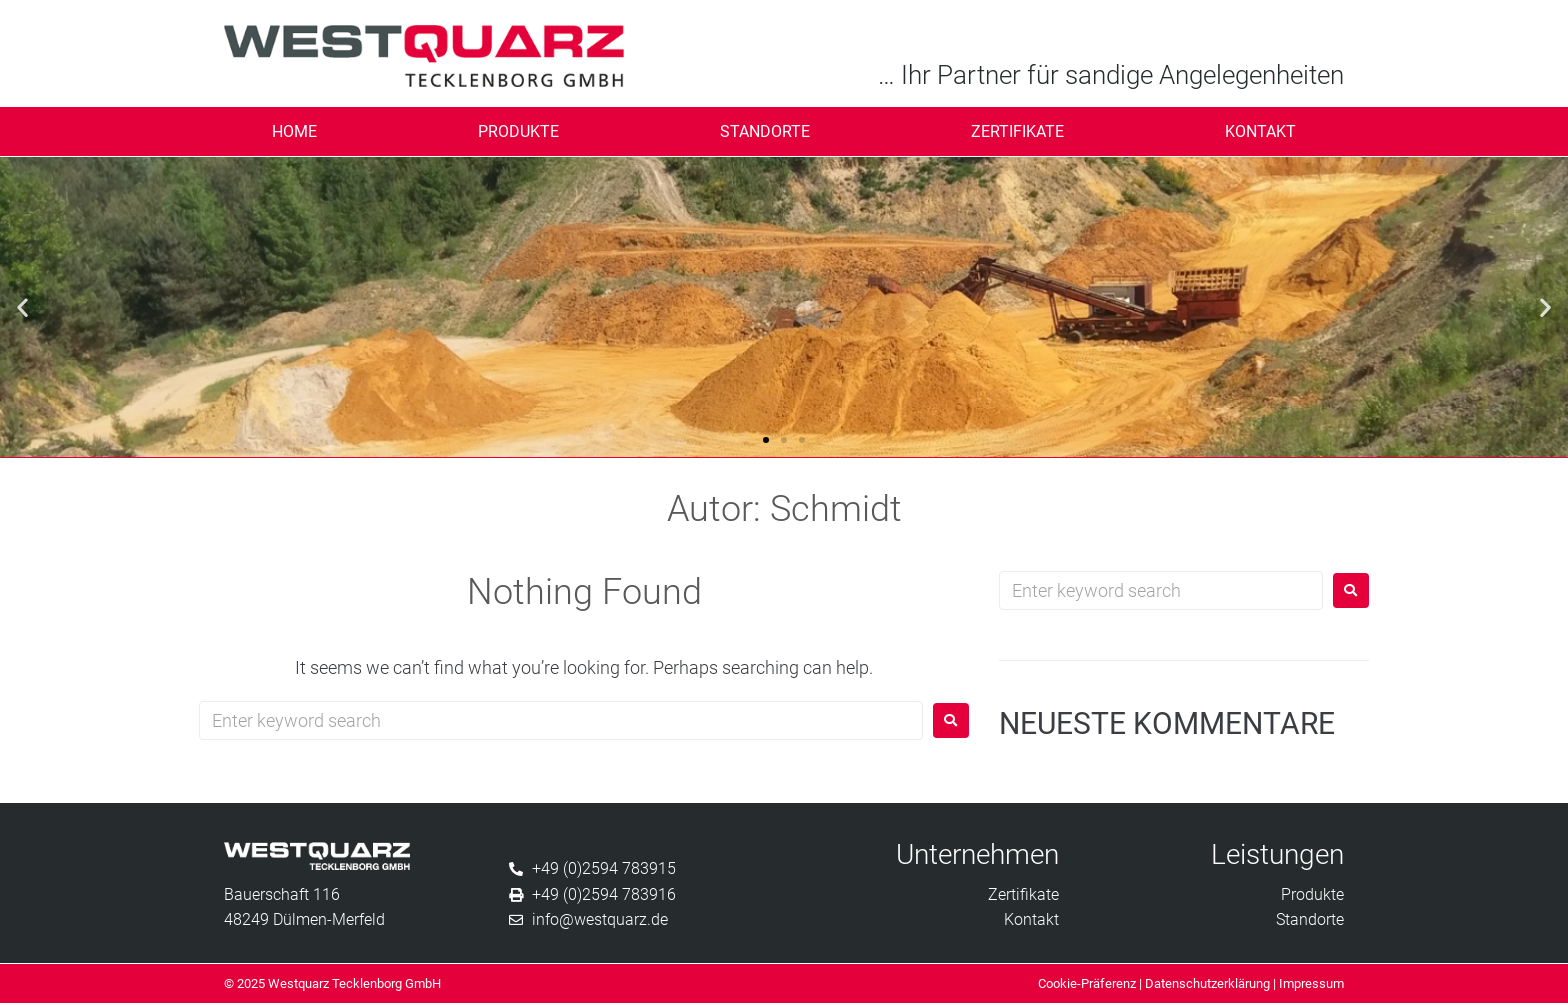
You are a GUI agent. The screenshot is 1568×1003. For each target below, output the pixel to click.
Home (294, 131)
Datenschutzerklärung (1207, 983)
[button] (22, 306)
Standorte (765, 131)
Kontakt (1260, 131)
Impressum (1311, 983)
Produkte (518, 131)
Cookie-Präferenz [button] (1087, 983)
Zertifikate (1017, 131)
